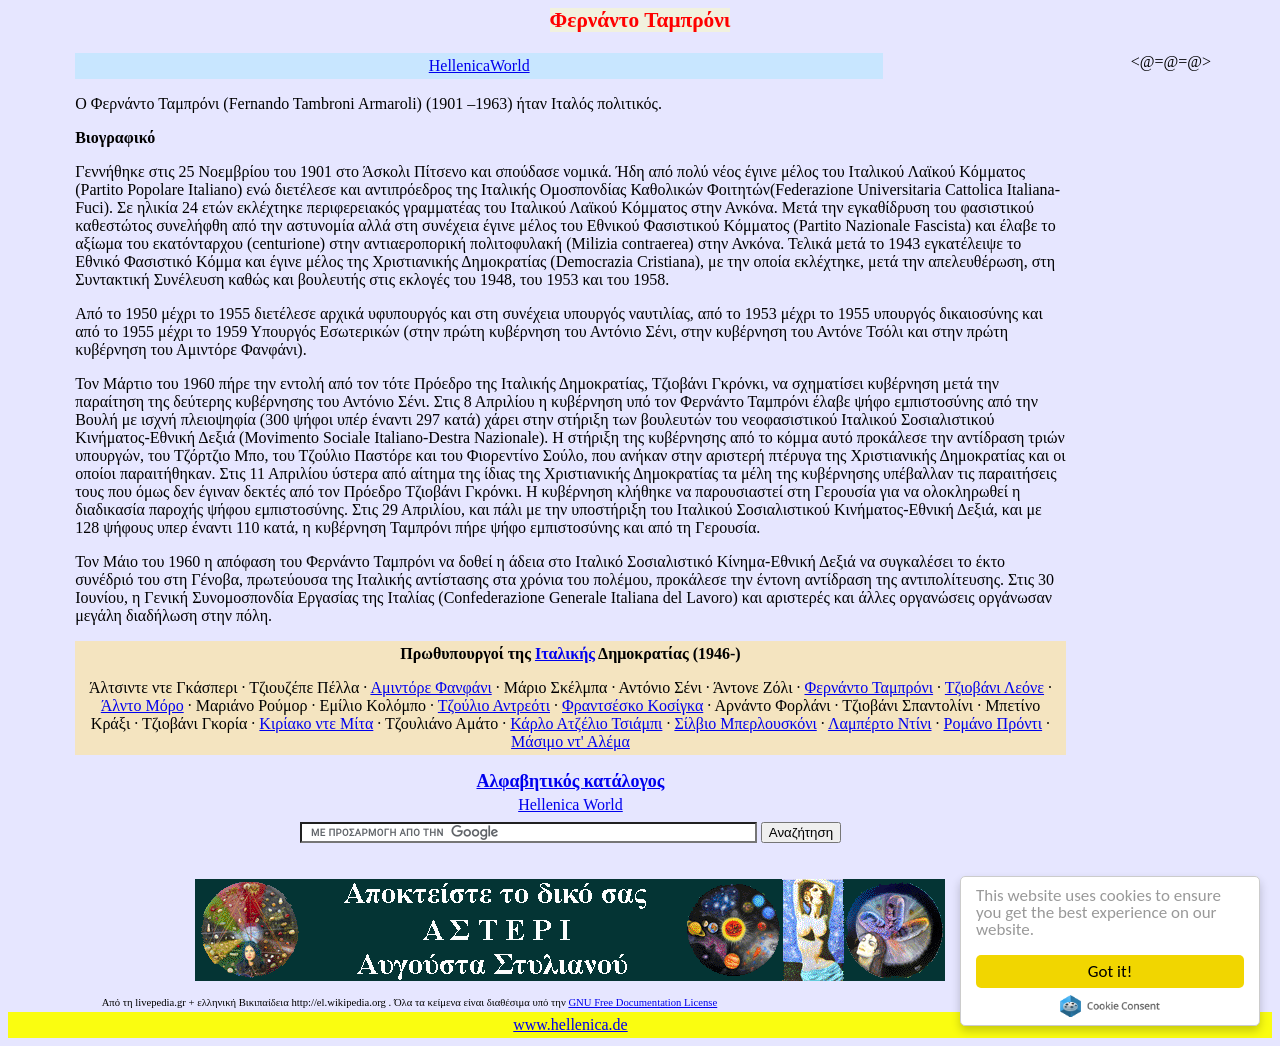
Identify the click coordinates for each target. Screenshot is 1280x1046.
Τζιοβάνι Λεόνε (994, 687)
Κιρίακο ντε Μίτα (316, 723)
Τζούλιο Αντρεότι (494, 705)
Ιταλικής (565, 653)
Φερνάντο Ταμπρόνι (868, 687)
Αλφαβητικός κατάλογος (570, 781)
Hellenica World (570, 804)
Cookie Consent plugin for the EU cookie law (1110, 1006)
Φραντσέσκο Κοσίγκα (632, 705)
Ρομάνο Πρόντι (993, 723)
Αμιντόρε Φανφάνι (430, 687)
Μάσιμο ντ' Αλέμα (570, 741)
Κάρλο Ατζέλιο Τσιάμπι (586, 723)
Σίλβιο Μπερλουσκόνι (745, 723)
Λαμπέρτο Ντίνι (880, 723)
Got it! (1110, 971)
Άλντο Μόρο (142, 705)
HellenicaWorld (479, 65)
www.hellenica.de (570, 1024)
